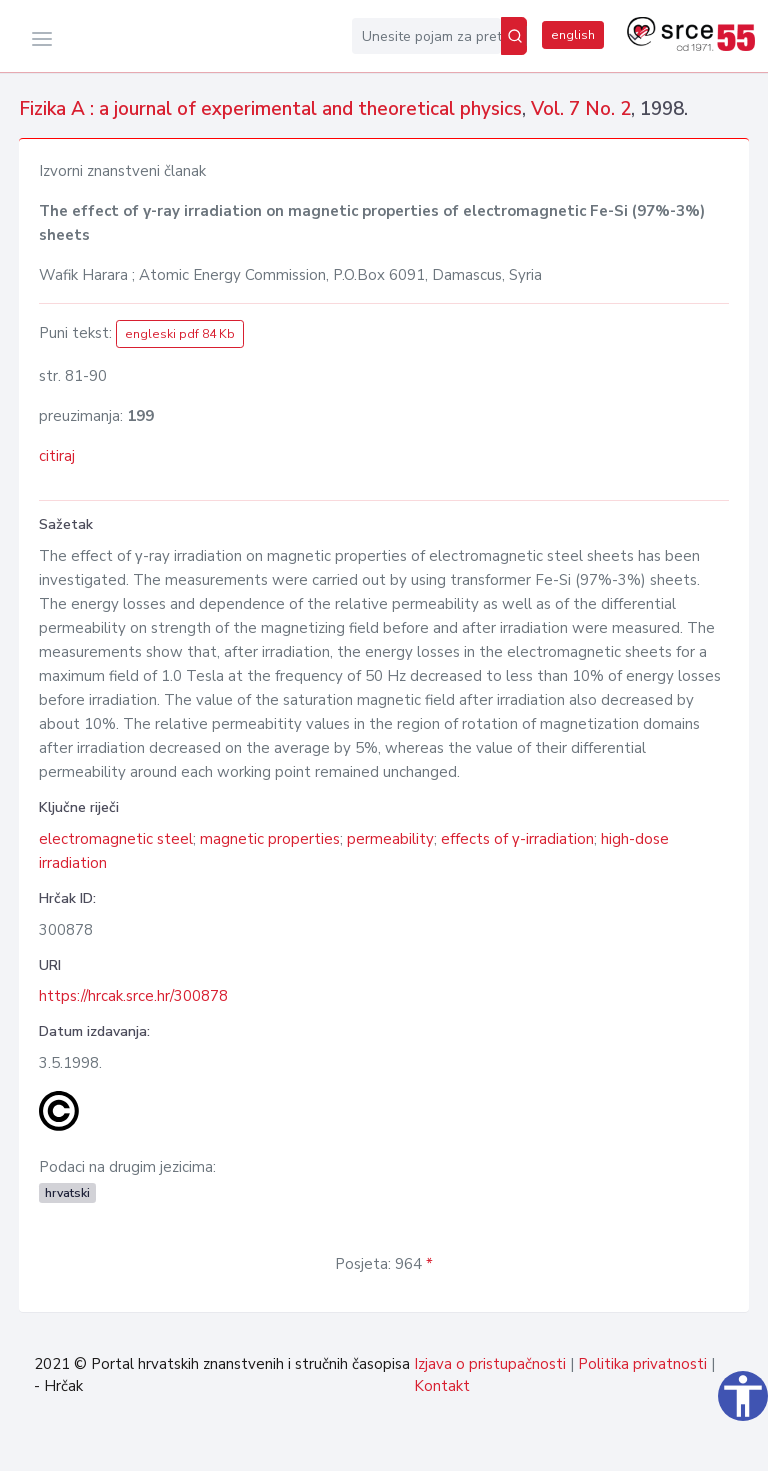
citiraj (57, 456)
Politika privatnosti (642, 1364)
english (573, 35)
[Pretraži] (514, 36)
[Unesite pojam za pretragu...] (426, 36)
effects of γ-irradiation (517, 839)
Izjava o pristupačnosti (490, 1364)
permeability (390, 839)
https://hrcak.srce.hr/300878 (133, 996)
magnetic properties (270, 839)
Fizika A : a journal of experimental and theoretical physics (270, 109)
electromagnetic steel (116, 839)
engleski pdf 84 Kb (180, 334)
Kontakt (442, 1386)
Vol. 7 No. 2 (581, 109)
